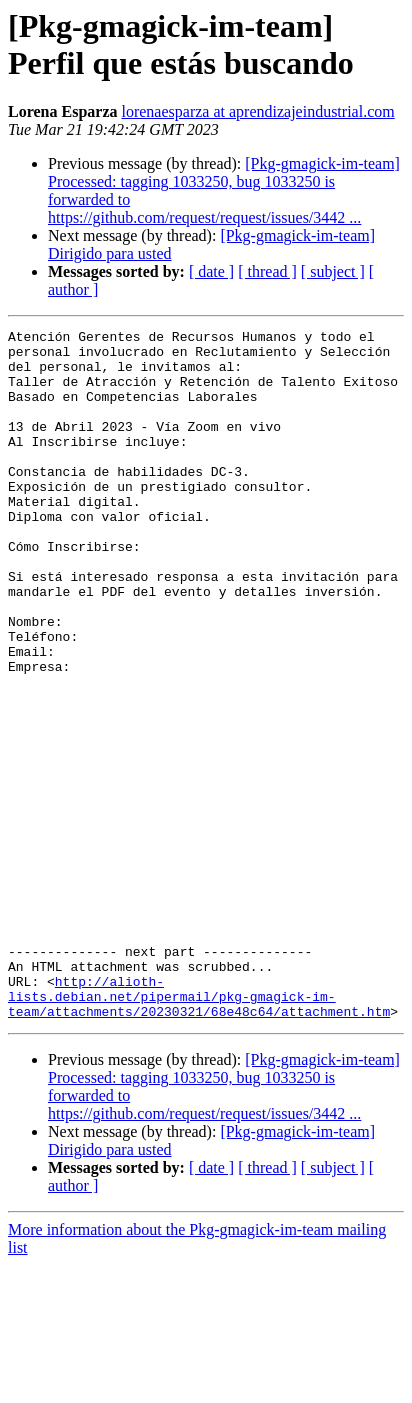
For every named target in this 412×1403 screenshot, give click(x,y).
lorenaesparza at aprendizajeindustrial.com (257, 111)
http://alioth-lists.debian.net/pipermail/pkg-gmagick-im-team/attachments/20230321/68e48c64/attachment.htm (199, 1131)
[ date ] (211, 271)
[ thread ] (267, 271)
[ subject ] (333, 271)
